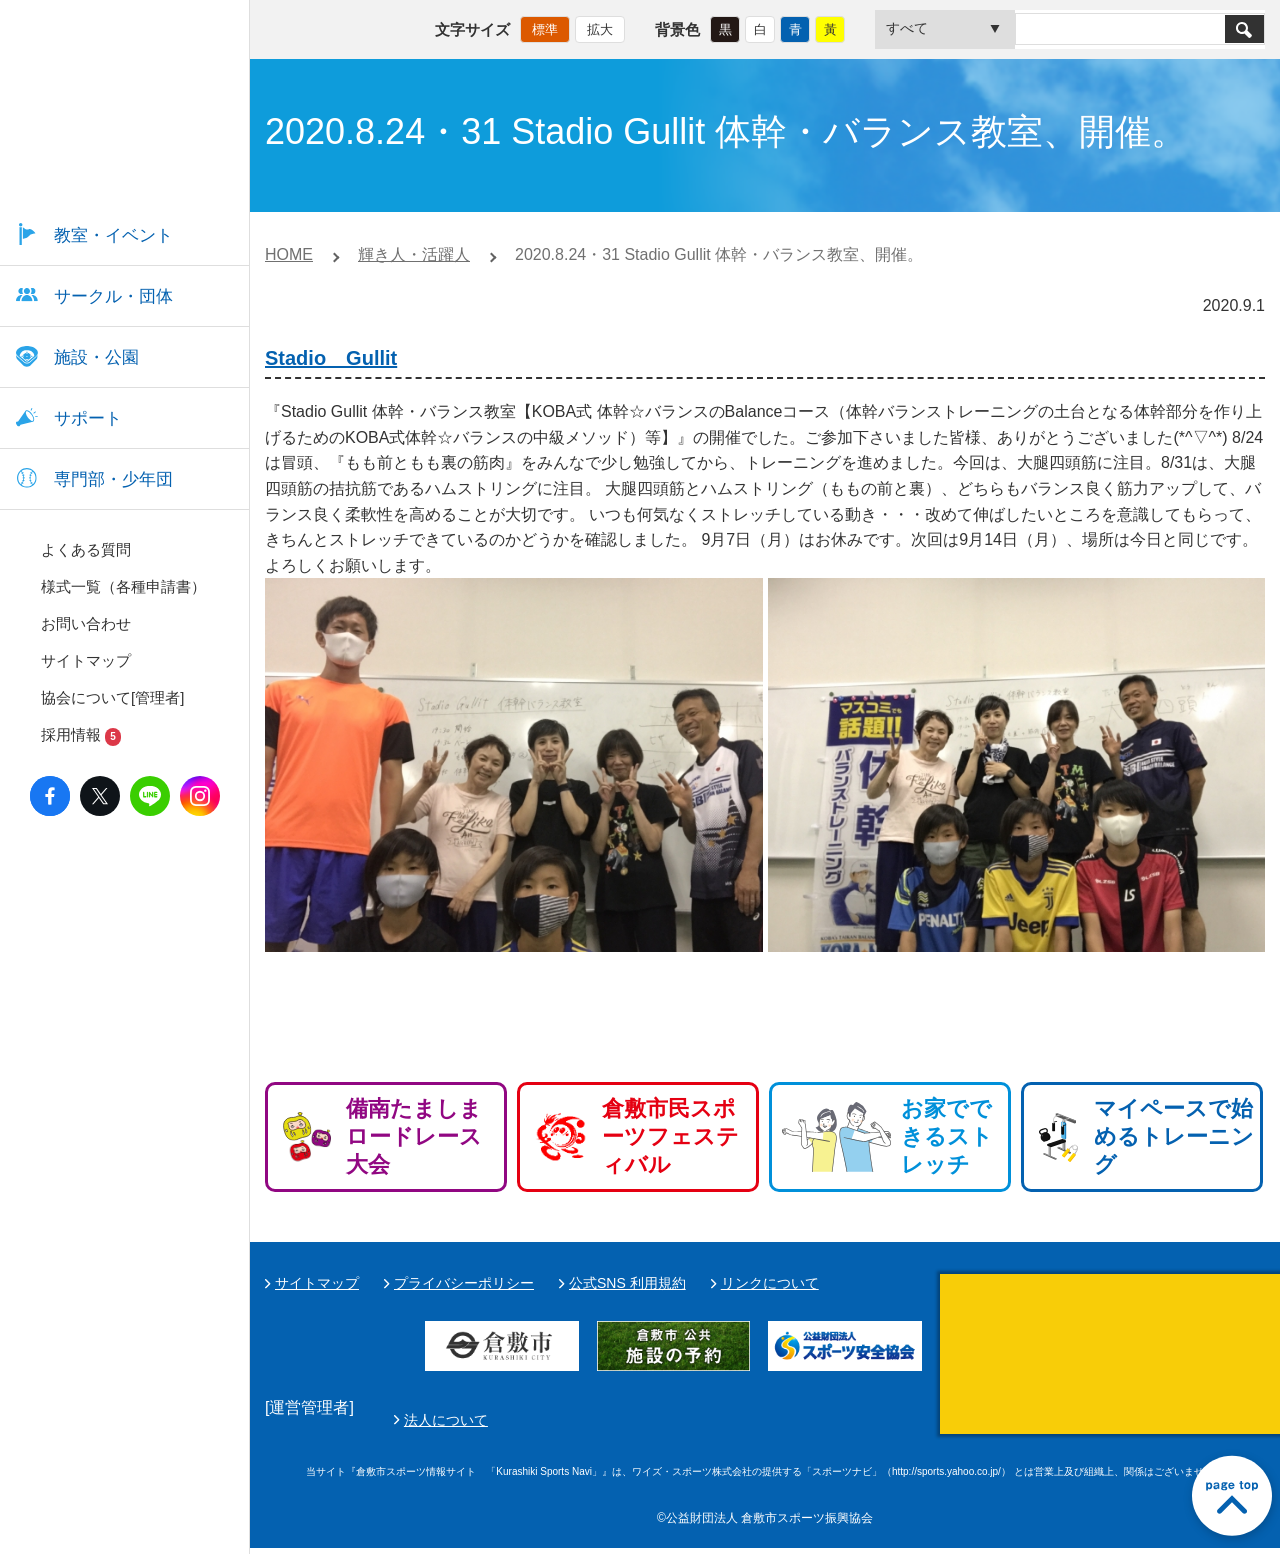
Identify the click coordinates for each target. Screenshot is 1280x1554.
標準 (545, 25)
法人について (918, 1423)
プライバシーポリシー (464, 1283)
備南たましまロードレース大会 (414, 1136)
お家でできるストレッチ (947, 1136)
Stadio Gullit (331, 358)
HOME (289, 254)
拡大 (600, 25)
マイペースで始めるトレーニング (1174, 1136)
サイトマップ (317, 1283)
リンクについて (770, 1283)
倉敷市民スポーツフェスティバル (670, 1136)
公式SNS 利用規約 (627, 1283)
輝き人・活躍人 (414, 254)
